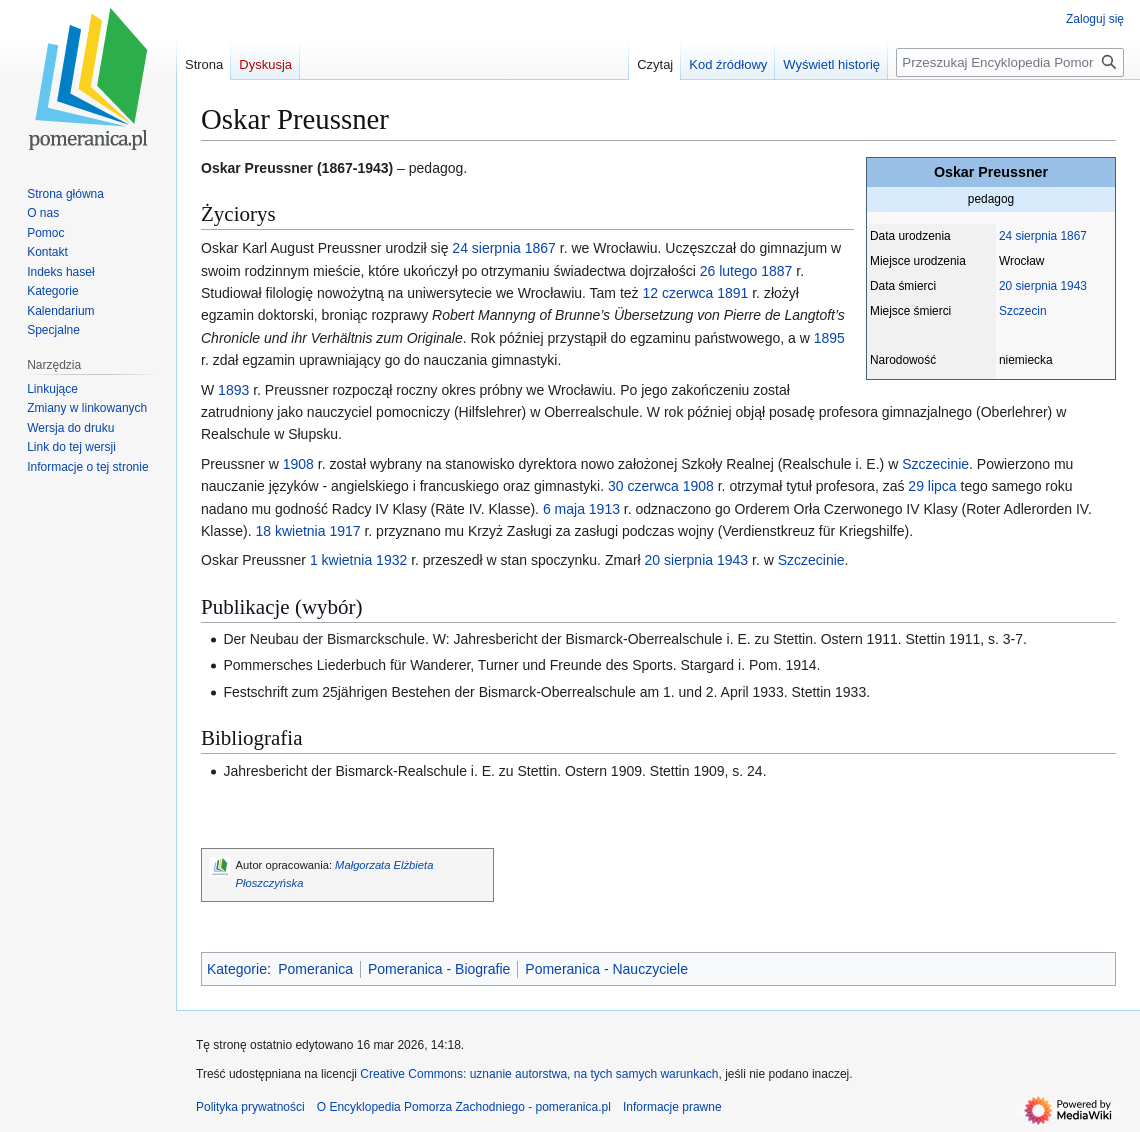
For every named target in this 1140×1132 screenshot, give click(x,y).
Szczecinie (935, 464)
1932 (391, 560)
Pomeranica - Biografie (439, 969)
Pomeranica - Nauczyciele (606, 969)
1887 (776, 271)
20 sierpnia (1028, 286)
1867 (1073, 236)
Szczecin (1023, 311)
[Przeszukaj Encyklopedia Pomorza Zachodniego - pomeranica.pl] (1010, 62)
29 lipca (932, 486)
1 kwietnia (341, 560)
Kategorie (237, 969)
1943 (1073, 286)
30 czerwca (643, 486)
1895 (829, 338)
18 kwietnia (290, 531)
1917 (344, 531)
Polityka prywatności (250, 1107)
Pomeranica (315, 969)
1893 (233, 390)
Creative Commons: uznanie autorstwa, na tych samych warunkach (539, 1074)
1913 (604, 509)
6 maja (564, 509)
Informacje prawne (672, 1107)
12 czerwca (677, 293)
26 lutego (729, 271)
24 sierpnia (1028, 236)
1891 (732, 293)
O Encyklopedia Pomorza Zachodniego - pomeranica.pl (464, 1107)
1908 (298, 464)
